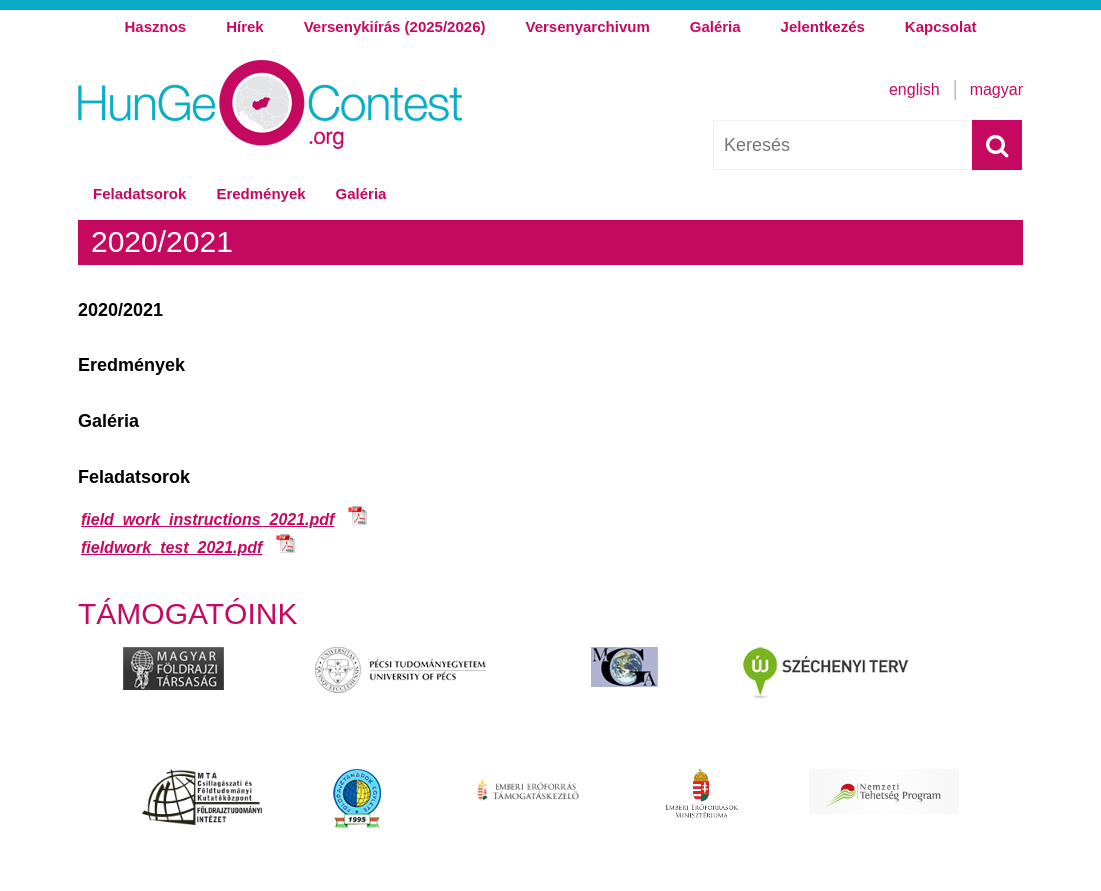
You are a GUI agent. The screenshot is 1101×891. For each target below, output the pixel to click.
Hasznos (155, 26)
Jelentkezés (823, 26)
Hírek (245, 26)
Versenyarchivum (587, 26)
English (914, 89)
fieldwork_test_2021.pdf (171, 547)
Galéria (715, 26)
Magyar (996, 89)
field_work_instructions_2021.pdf (207, 519)
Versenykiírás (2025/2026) (395, 26)
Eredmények (260, 193)
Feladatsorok (139, 193)
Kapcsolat (941, 26)
